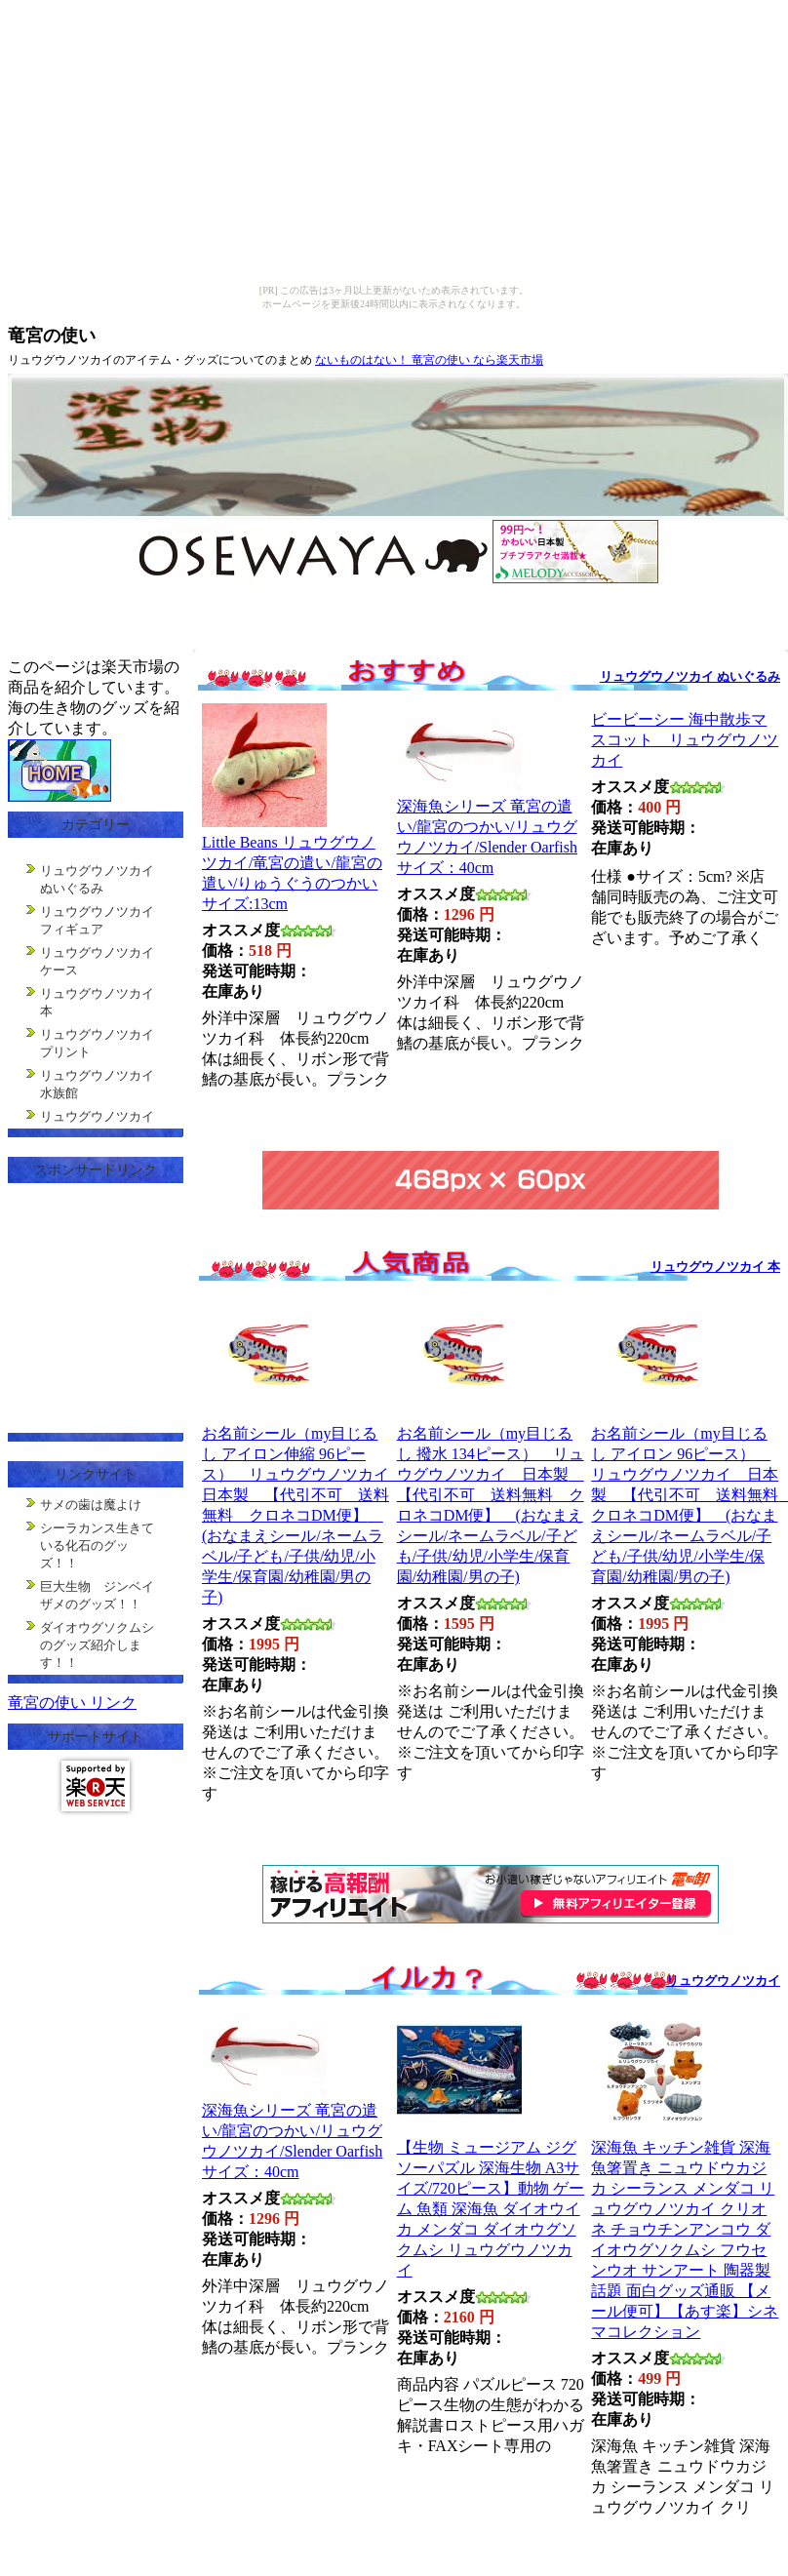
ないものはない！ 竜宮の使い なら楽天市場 (429, 360)
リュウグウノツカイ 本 (715, 1266)
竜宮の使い (52, 335)
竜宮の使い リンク (72, 1702)
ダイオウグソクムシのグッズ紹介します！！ (97, 1645)
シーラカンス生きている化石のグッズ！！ (97, 1545)
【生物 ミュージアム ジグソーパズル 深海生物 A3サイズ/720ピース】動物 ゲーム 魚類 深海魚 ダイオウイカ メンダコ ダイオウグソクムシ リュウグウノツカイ (490, 2209)
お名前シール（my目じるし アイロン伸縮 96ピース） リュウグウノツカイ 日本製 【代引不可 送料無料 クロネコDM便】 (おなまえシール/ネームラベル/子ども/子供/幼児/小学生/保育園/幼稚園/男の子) (303, 1515)
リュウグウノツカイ (723, 1980)
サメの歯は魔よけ (90, 1504)
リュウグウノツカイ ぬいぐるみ (690, 676)
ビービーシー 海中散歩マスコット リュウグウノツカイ (684, 740)
